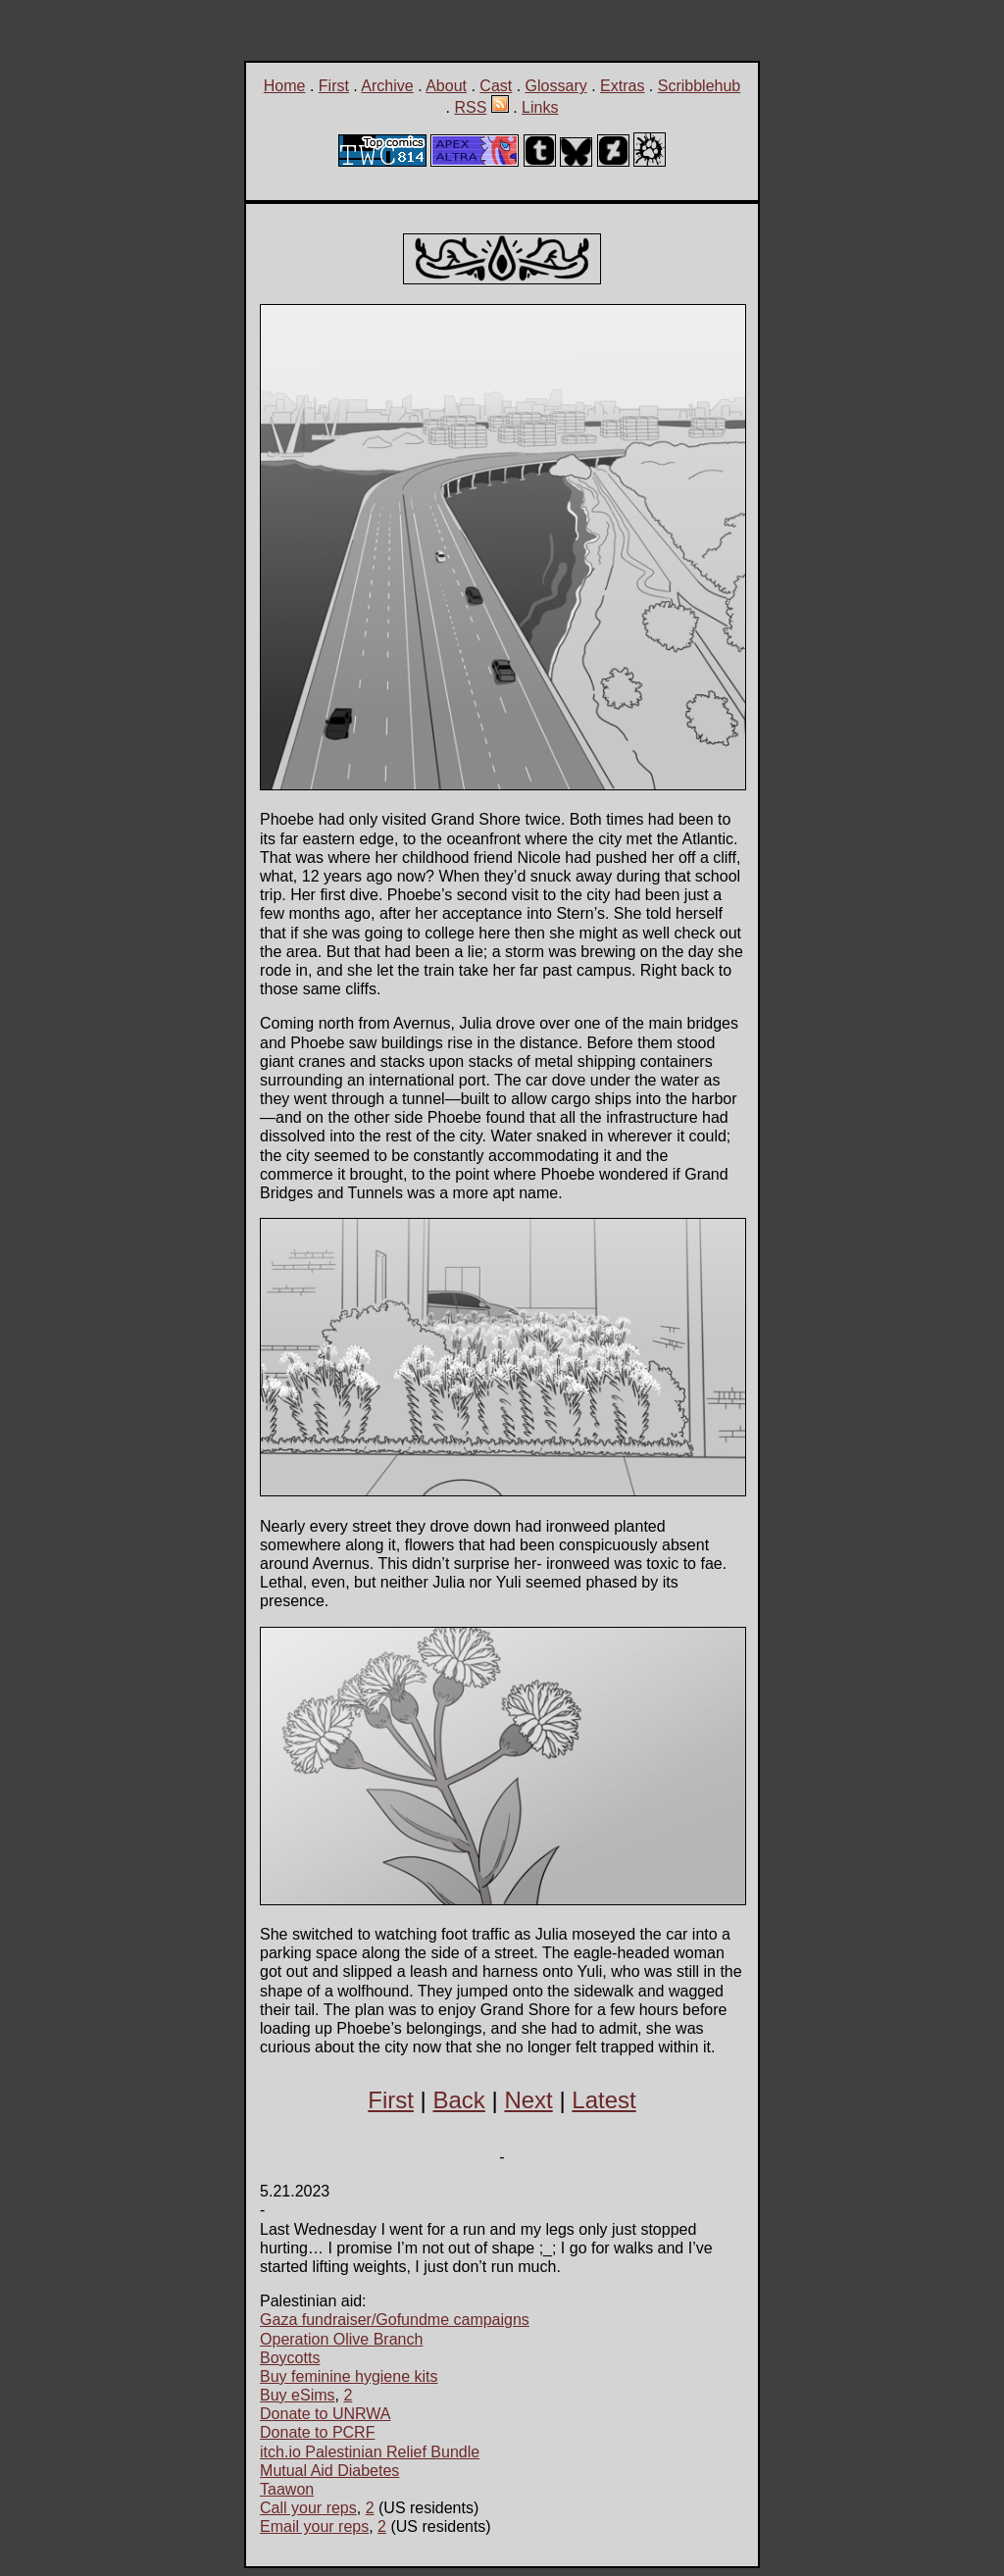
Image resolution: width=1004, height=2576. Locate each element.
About (446, 85)
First (334, 85)
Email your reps (314, 2526)
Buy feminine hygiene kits (348, 2376)
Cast (495, 85)
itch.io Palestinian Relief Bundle (369, 2452)
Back (458, 2100)
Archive (387, 85)
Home (285, 85)
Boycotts (290, 2357)
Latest (603, 2100)
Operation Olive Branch (341, 2339)
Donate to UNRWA (325, 2413)
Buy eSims (297, 2395)
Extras (622, 85)
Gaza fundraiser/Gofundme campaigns (394, 2319)
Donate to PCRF (317, 2432)
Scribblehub (699, 85)
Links (540, 107)
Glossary (556, 85)
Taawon (287, 2489)
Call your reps (308, 2508)
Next (528, 2100)
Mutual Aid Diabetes (329, 2470)
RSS (470, 107)
